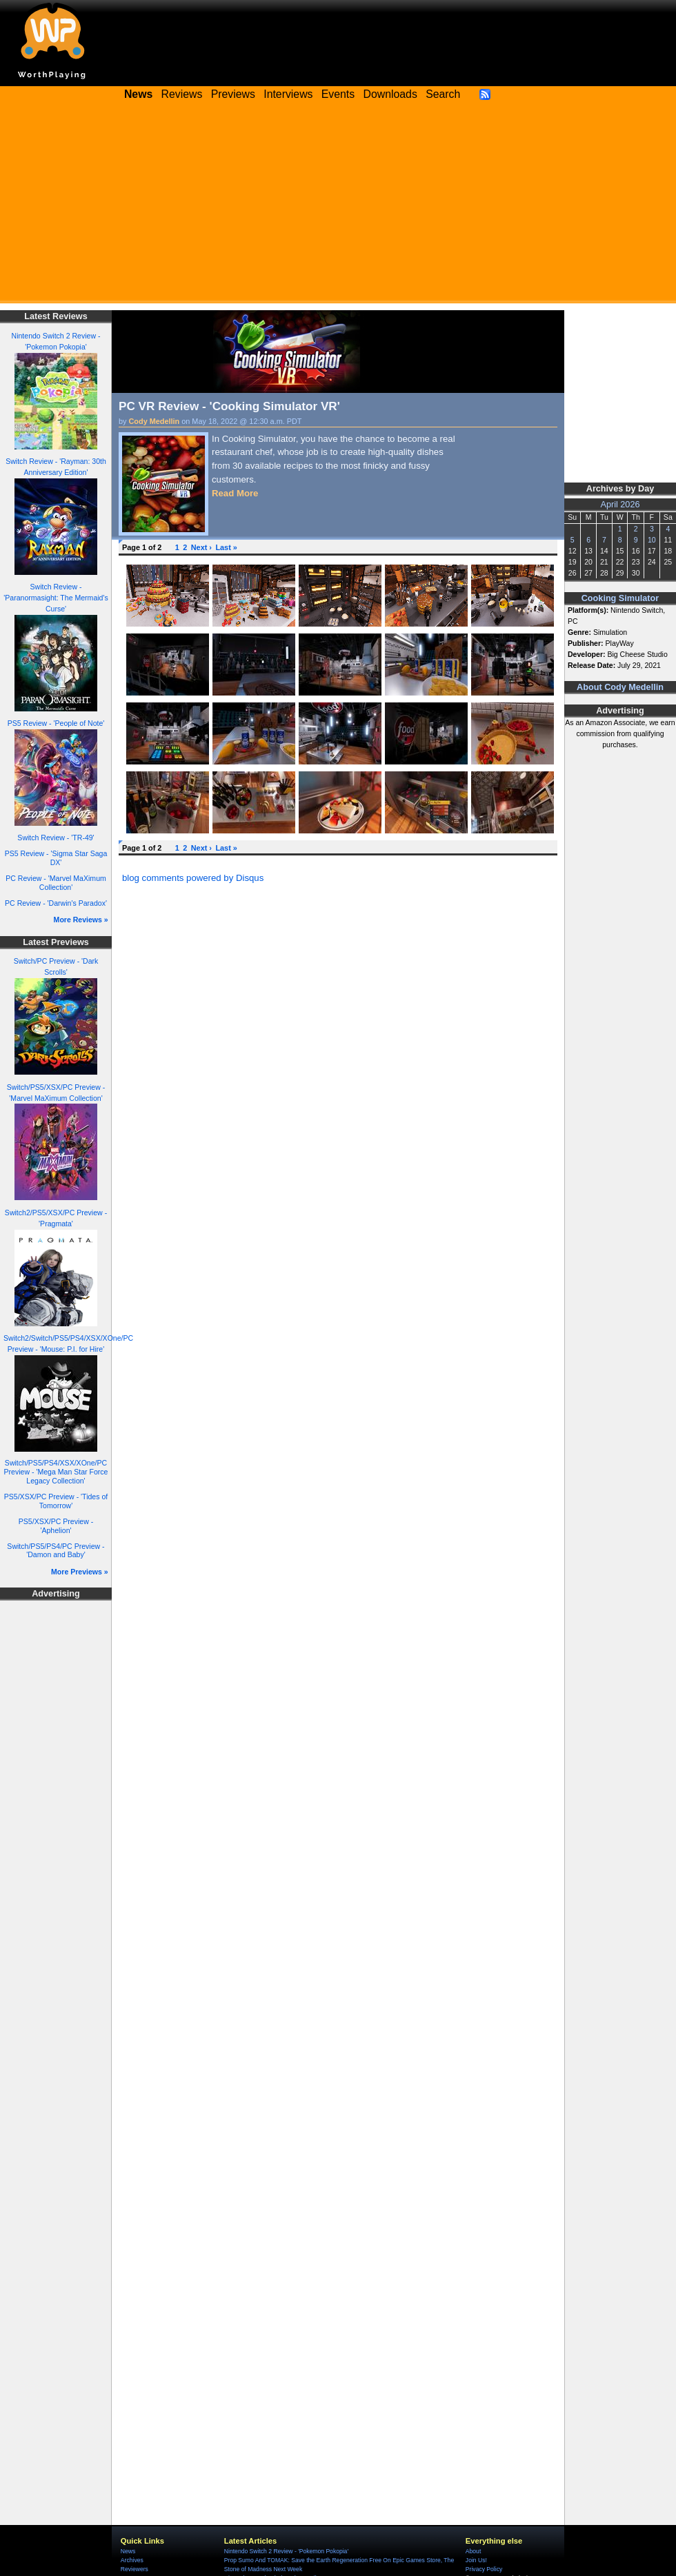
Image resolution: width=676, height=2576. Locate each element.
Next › (201, 547)
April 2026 (620, 504)
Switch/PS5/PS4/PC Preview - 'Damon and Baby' (55, 1550)
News (128, 2551)
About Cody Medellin (620, 687)
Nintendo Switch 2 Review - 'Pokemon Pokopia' (286, 2551)
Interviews (288, 94)
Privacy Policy (484, 2569)
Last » (226, 547)
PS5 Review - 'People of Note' (56, 723)
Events (338, 94)
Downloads (390, 94)
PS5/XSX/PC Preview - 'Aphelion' (56, 1525)
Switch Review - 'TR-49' (55, 837)
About (473, 2551)
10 (652, 540)
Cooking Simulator (620, 598)
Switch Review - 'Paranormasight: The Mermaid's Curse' (55, 597)
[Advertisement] (338, 206)
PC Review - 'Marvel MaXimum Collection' (56, 882)
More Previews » (79, 1572)
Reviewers (134, 2569)
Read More (235, 493)
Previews (233, 94)
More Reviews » (81, 919)
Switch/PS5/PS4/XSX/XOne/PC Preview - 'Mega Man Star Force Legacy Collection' (56, 1471)
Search (443, 94)
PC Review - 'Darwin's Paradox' (56, 903)
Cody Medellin (154, 421)
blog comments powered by (193, 878)
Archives (132, 2560)
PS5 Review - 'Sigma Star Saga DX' (56, 857)
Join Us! (476, 2560)
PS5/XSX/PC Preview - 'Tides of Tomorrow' (56, 1501)
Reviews (182, 94)
